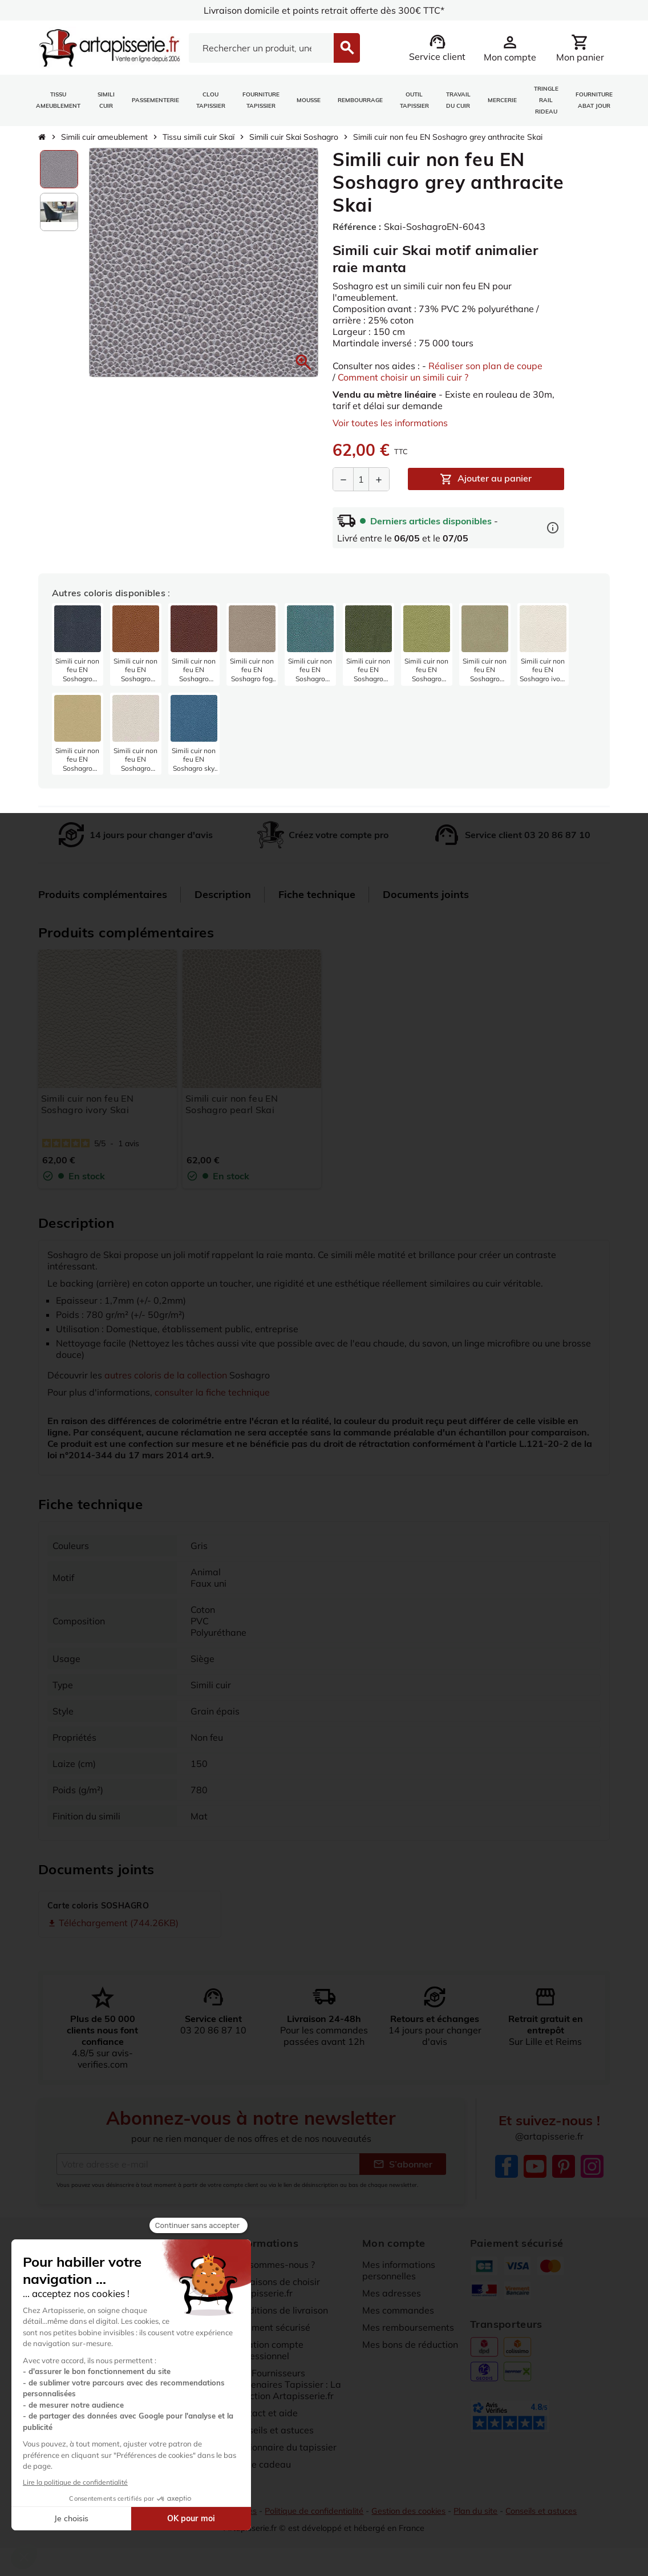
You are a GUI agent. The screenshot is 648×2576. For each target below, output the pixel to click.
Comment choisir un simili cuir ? (403, 377)
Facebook (506, 2166)
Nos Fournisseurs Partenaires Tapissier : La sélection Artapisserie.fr (287, 2384)
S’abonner (402, 2164)
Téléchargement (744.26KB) (113, 1922)
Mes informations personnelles (398, 2270)
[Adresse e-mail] (207, 2164)
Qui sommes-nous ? (274, 2264)
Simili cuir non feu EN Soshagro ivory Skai (87, 1104)
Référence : (357, 226)
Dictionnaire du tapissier (285, 2447)
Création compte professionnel (268, 2350)
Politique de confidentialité (314, 2511)
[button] (303, 362)
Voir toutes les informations (390, 422)
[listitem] (77, 644)
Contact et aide (265, 2413)
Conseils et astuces (273, 2430)
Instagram (592, 2166)
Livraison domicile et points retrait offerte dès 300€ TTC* (323, 10)
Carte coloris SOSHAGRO (98, 1905)
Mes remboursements (408, 2327)
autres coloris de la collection (166, 1375)
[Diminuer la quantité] (343, 479)
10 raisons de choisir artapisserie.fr (276, 2287)
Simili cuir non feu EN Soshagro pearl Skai (231, 1104)
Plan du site (475, 2511)
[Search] (261, 48)
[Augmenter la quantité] (378, 479)
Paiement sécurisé (271, 2327)
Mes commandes (398, 2310)
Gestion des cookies (408, 2511)
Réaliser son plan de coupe (485, 365)
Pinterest (563, 2166)
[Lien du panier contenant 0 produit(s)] (580, 48)
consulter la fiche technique (212, 1392)
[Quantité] (361, 479)
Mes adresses (391, 2293)
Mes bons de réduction (410, 2344)
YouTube (535, 2166)
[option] (59, 169)
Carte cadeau (262, 2464)
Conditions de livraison (281, 2310)
